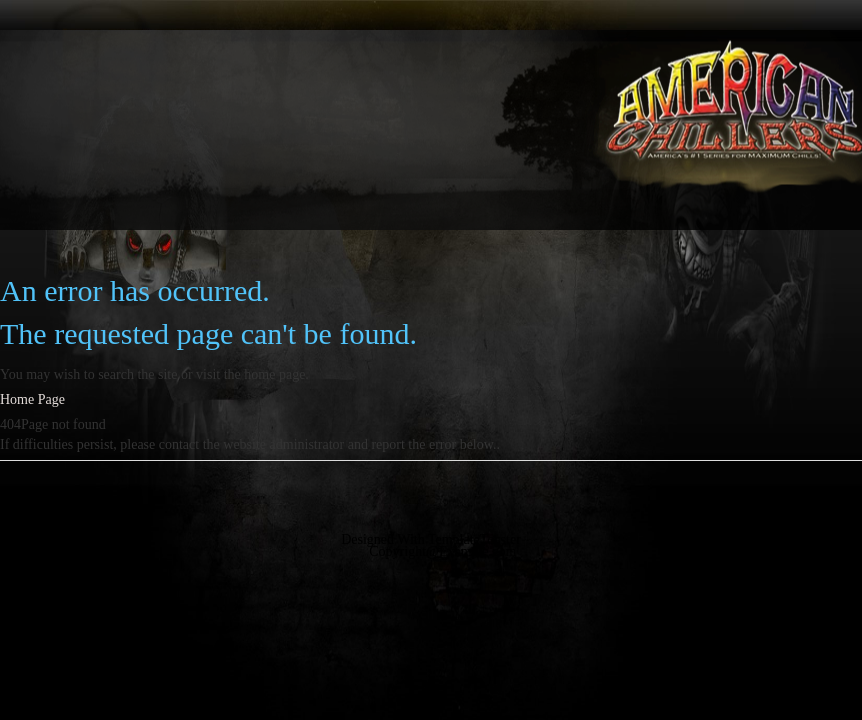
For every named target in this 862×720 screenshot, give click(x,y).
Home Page (32, 399)
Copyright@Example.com (442, 551)
